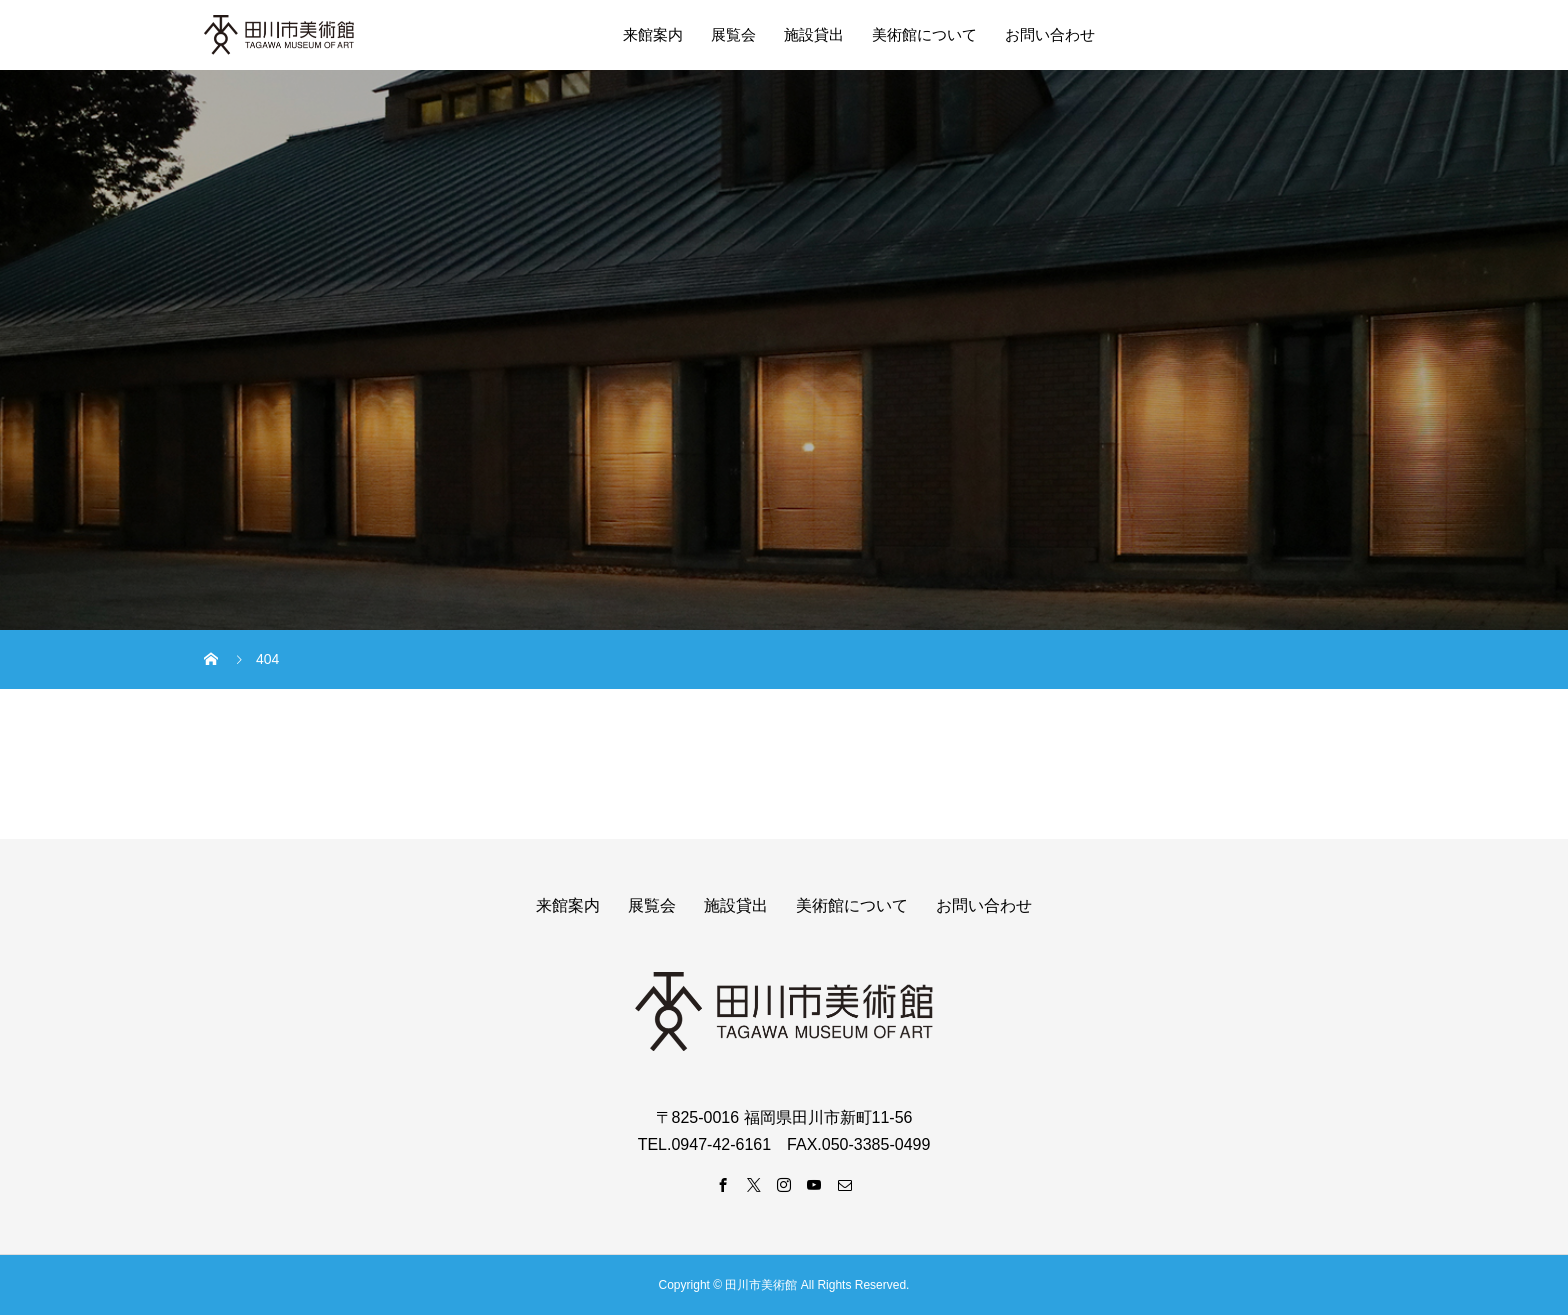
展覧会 (733, 34)
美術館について (924, 34)
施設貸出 (814, 34)
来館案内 (653, 34)
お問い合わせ (1050, 34)
